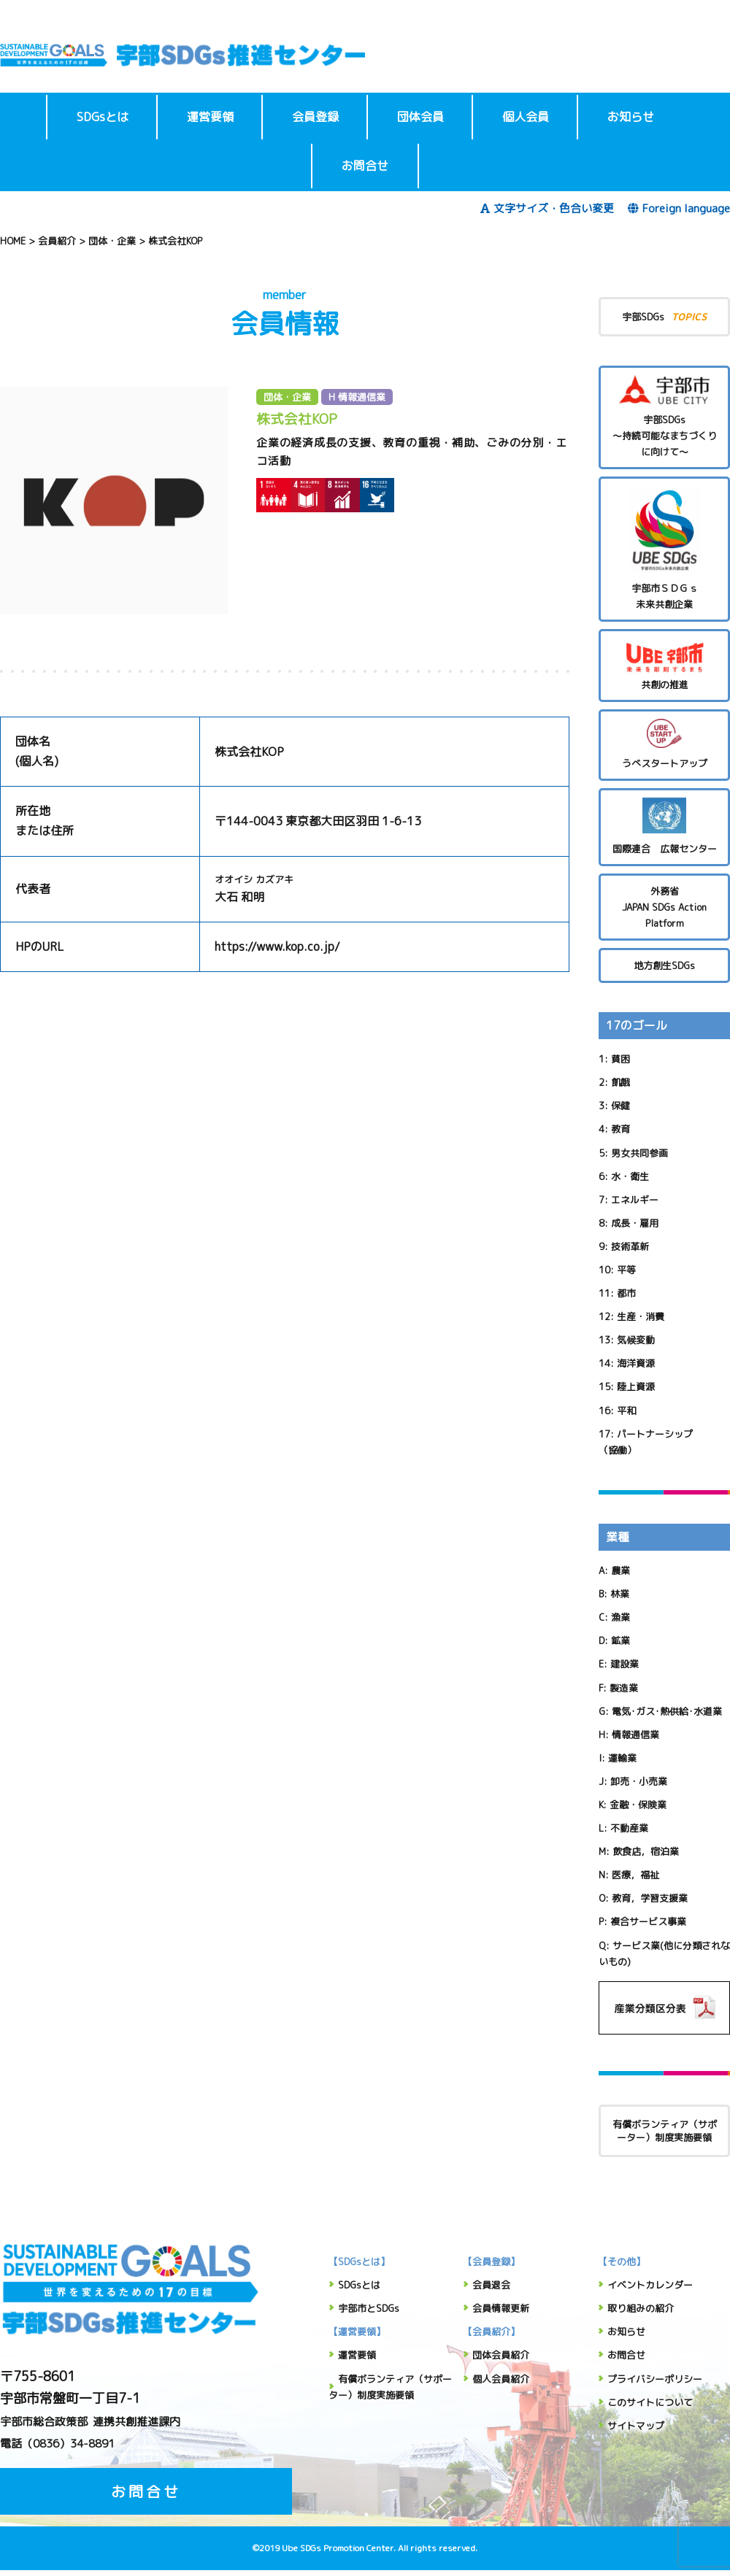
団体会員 (420, 117)
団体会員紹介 (500, 2354)
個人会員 (525, 117)
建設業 (624, 1663)
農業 (620, 1570)
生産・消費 (640, 1316)
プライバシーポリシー (654, 2379)
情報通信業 (635, 1734)
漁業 (620, 1617)
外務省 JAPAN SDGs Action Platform (664, 907)
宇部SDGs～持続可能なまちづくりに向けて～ (664, 416)
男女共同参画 (639, 1153)
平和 (626, 1410)
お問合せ (365, 166)
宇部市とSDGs (368, 2308)
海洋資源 (636, 1363)
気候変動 (636, 1339)
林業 (619, 1593)
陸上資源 (636, 1386)
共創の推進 (664, 665)
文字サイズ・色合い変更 (547, 208)
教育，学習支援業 (650, 1898)
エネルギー (634, 1199)
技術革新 (630, 1246)
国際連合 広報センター (664, 826)
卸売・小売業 (638, 1781)
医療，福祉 (635, 1874)
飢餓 (620, 1082)
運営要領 (210, 117)
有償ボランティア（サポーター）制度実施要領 (664, 2131)
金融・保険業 (638, 1804)
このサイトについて (650, 2402)
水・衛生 (630, 1176)
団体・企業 (287, 397)
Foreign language (679, 208)
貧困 (620, 1058)
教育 (620, 1128)
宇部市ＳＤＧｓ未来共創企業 (664, 548)
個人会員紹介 (500, 2379)
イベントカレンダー (650, 2284)
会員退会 (491, 2284)
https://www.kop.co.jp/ (277, 946)
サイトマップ (635, 2425)
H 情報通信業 (356, 397)
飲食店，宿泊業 (645, 1851)
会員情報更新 (500, 2308)
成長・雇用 (634, 1223)
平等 (626, 1269)
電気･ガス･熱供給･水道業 (667, 1711)
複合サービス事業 (648, 1921)
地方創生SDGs (664, 965)
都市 (626, 1293)
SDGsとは (102, 117)
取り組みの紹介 (640, 2308)
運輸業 (622, 1758)
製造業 (624, 1687)
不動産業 (629, 1828)
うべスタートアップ (664, 744)
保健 (620, 1105)
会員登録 (315, 117)
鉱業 (620, 1640)
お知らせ (630, 117)
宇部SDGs (664, 316)
